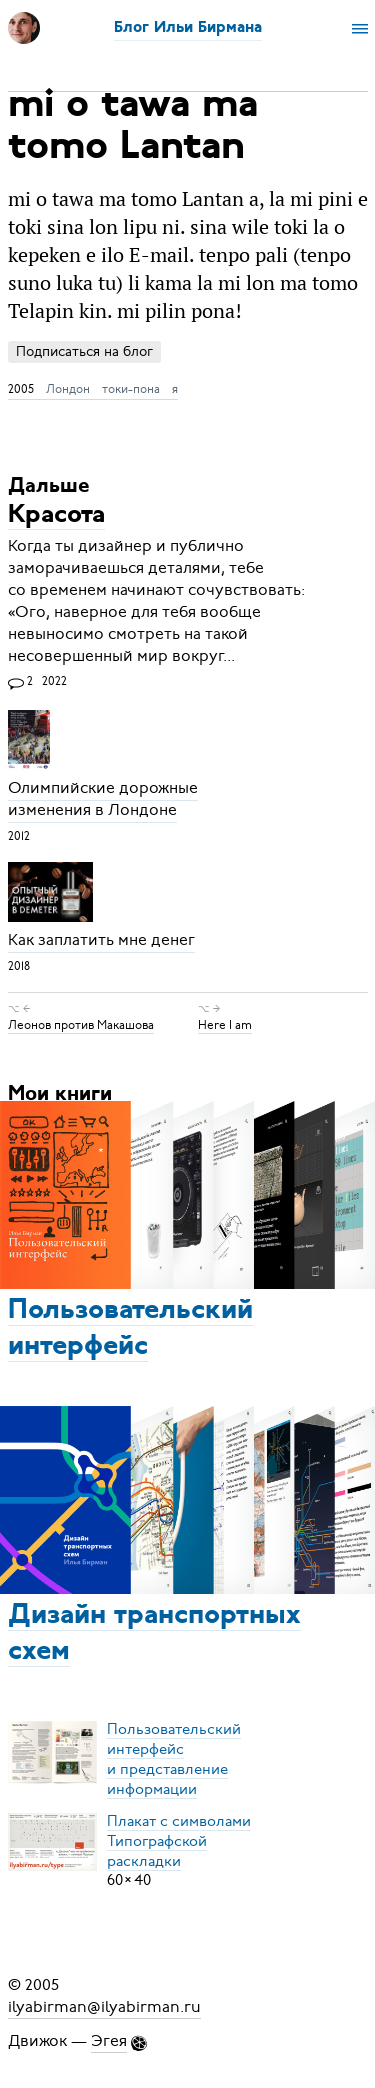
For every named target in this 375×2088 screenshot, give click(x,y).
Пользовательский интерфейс (130, 1329)
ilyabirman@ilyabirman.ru (104, 2007)
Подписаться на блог (84, 351)
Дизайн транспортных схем (154, 1634)
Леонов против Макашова (81, 1025)
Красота (56, 515)
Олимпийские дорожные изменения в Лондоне (103, 800)
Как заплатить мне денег (101, 941)
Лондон (68, 389)
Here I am (225, 1025)
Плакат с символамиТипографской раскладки (179, 1840)
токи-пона (131, 389)
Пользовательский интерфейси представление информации (174, 1758)
